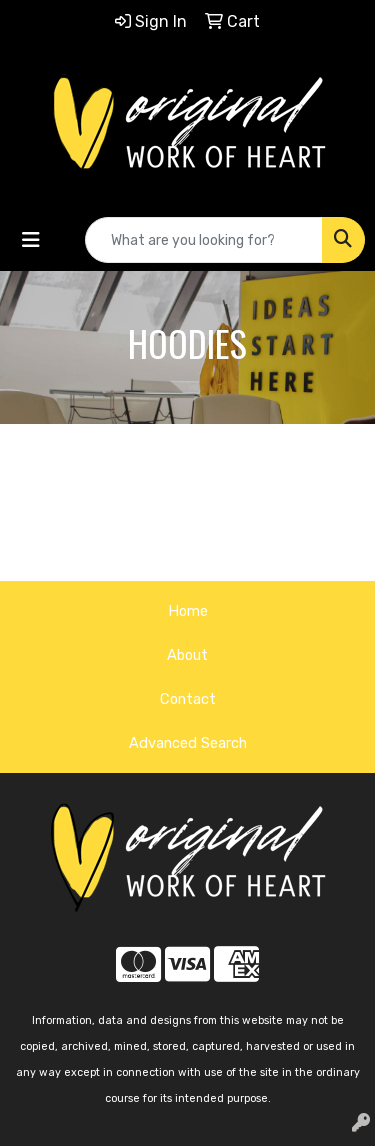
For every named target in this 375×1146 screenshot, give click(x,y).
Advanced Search (188, 743)
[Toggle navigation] (31, 240)
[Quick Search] (204, 240)
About (187, 655)
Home (188, 611)
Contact (188, 699)
